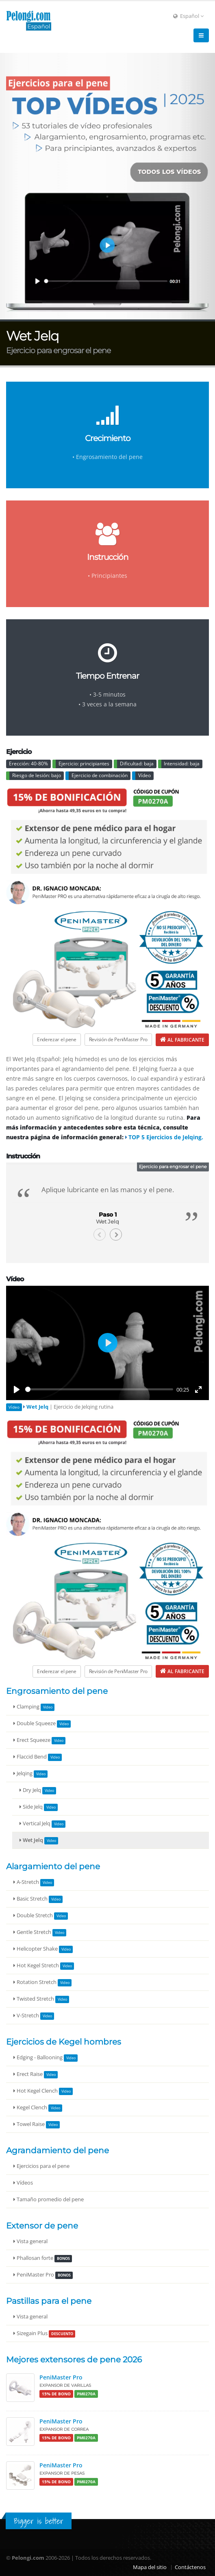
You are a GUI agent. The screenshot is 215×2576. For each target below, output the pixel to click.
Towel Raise (36, 2124)
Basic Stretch (38, 1899)
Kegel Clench (37, 2108)
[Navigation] (201, 35)
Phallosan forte (42, 2258)
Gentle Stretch (39, 1932)
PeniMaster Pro (43, 2275)
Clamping (33, 1707)
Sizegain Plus (44, 2334)
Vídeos (23, 2182)
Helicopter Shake (43, 1949)
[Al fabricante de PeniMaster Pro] (182, 1039)
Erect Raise (35, 2074)
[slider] (99, 1389)
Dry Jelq (38, 1790)
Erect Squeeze (39, 1740)
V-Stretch (33, 2016)
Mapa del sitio (150, 2567)
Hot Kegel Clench (43, 2091)
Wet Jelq (39, 1840)
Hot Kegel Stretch (43, 1966)
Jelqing (30, 1774)
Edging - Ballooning (45, 2058)
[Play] (16, 1389)
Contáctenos (190, 2567)
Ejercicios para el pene (41, 2166)
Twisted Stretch (41, 1999)
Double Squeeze (42, 1724)
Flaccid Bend (37, 1757)
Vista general (30, 2241)
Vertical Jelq (42, 1824)
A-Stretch (33, 1882)
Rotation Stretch (42, 1982)
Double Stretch (40, 1916)
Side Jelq (39, 1807)
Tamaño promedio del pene (48, 2199)
